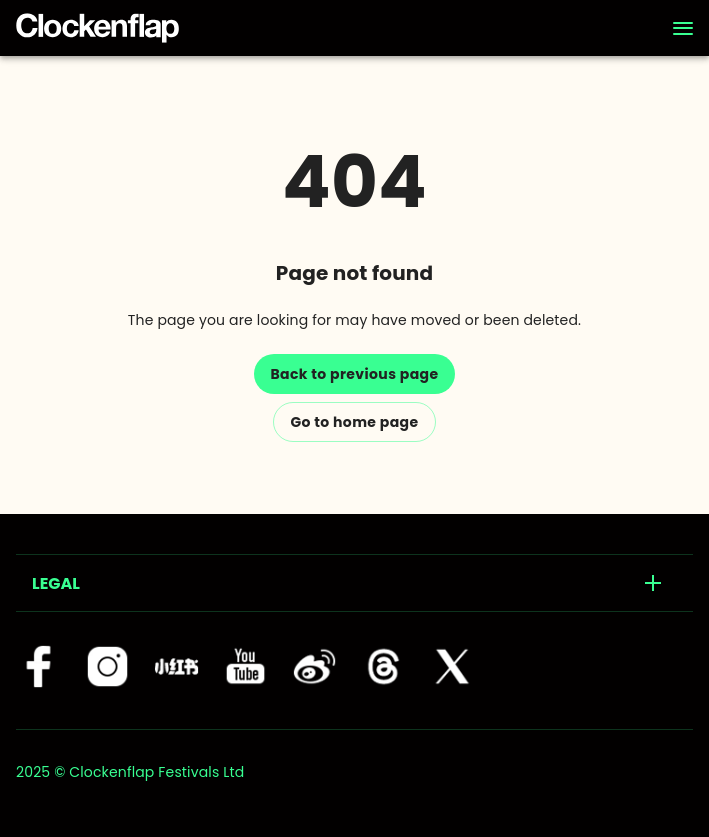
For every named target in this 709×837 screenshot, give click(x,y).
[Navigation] (683, 28)
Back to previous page (354, 374)
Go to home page (354, 422)
